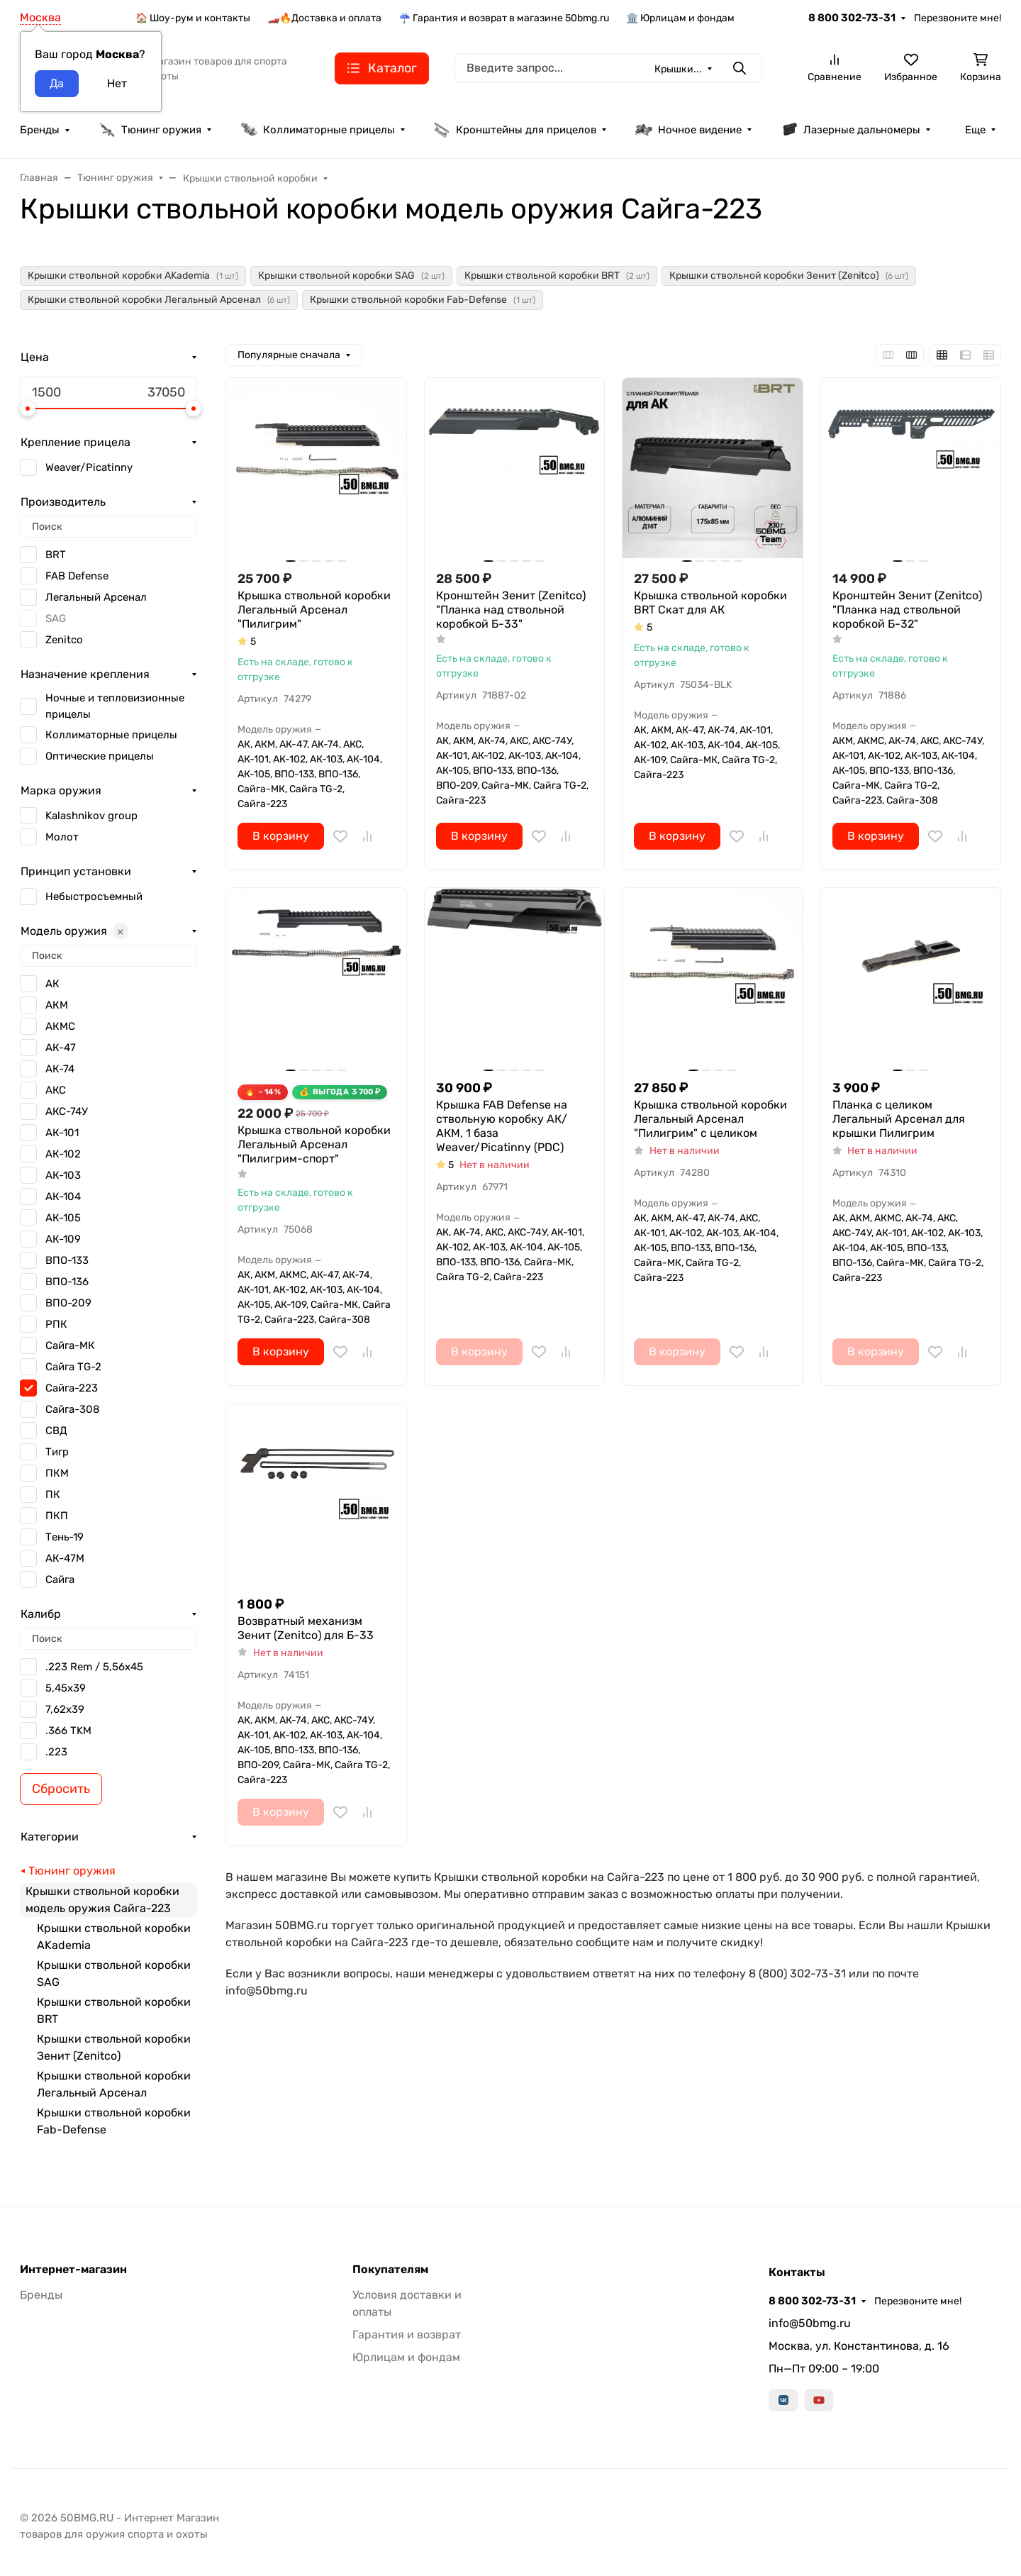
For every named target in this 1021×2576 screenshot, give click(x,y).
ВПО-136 (67, 1281)
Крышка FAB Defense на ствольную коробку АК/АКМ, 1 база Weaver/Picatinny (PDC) (501, 1126)
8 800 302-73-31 (852, 17)
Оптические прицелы (99, 756)
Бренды (40, 129)
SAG (55, 618)
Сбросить (61, 1789)
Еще (975, 129)
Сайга (59, 1579)
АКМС (60, 1026)
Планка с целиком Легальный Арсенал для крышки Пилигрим (898, 1119)
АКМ (56, 1005)
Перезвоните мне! (957, 18)
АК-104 (63, 1196)
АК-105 (63, 1217)
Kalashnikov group (91, 815)
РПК (56, 1324)
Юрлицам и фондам (406, 2357)
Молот (62, 837)
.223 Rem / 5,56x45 (94, 1666)
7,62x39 (64, 1709)
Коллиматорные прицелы (317, 129)
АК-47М (64, 1558)
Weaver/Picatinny (89, 467)
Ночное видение (688, 129)
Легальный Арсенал (96, 597)
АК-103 (63, 1175)
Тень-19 (64, 1537)
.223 (56, 1751)
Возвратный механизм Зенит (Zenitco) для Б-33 (306, 1628)
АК (52, 983)
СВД (56, 1430)
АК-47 (60, 1047)
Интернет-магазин (73, 2269)
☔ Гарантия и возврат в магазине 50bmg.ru (503, 18)
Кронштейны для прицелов (514, 129)
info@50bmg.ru (810, 2323)
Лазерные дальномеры (850, 129)
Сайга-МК (70, 1345)
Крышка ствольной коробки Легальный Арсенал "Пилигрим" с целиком (710, 1119)
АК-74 (59, 1068)
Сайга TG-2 (73, 1366)
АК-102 (63, 1154)
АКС (55, 1090)
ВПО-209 (68, 1303)
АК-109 (63, 1239)
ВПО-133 (67, 1260)
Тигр (57, 1451)
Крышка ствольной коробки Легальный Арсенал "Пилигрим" (314, 610)
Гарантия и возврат (406, 2334)
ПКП (56, 1515)
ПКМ (57, 1473)
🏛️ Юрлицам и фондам (680, 18)
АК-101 (62, 1132)
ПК (52, 1494)
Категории (50, 1836)
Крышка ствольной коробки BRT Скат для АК (710, 602)
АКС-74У (66, 1111)
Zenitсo (64, 639)
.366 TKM (68, 1730)
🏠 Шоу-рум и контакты (192, 18)
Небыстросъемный (94, 896)
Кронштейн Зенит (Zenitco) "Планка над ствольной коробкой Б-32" (907, 610)
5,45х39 (65, 1688)
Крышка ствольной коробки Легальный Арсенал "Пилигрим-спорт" (314, 1144)
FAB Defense (76, 576)
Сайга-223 (71, 1388)
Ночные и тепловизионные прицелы (114, 706)
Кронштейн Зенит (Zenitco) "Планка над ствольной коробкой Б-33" (511, 610)
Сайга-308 (72, 1409)
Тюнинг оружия (150, 129)
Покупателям (390, 2269)
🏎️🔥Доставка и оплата (324, 18)
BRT (55, 554)
